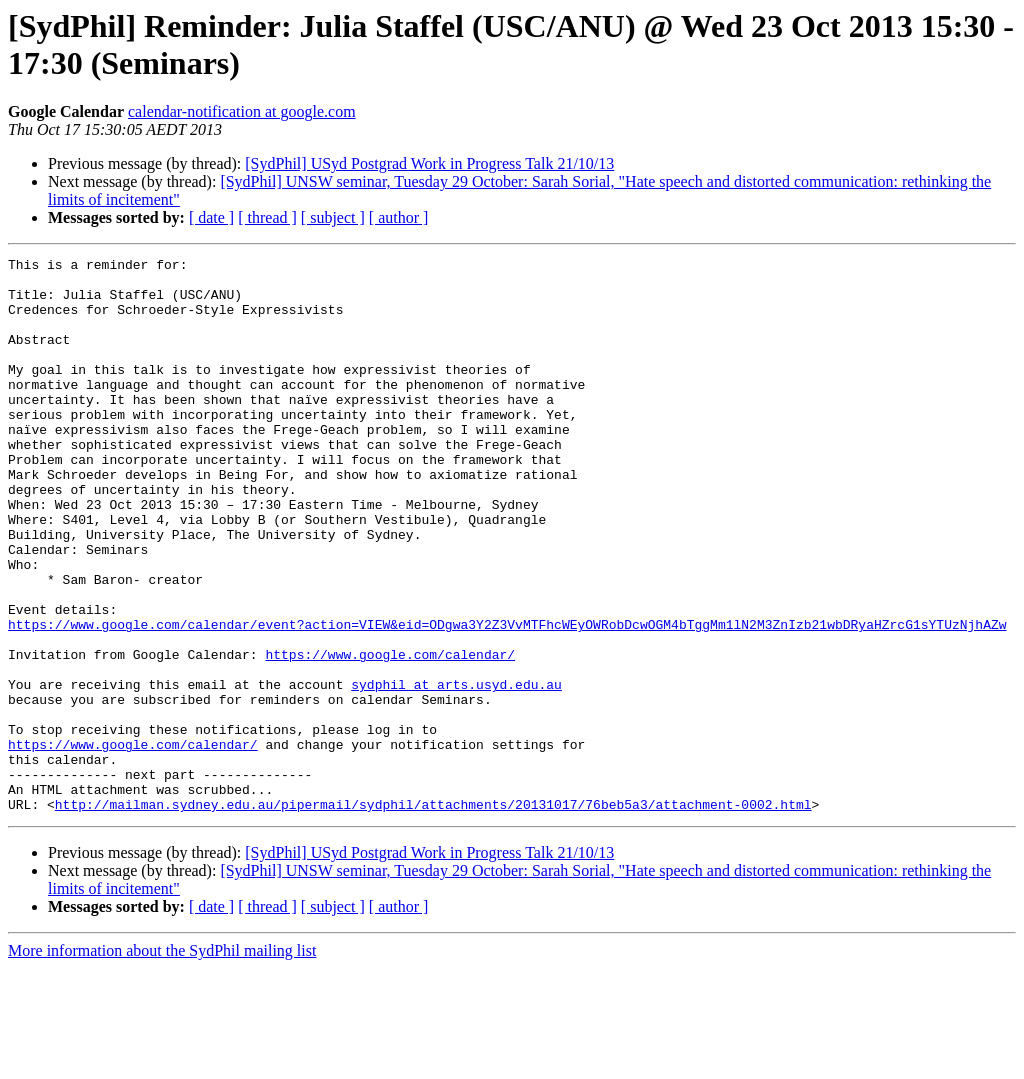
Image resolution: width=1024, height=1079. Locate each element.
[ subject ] (333, 217)
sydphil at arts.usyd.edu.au (456, 771)
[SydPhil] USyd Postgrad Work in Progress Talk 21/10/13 (429, 163)
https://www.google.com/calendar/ (390, 735)
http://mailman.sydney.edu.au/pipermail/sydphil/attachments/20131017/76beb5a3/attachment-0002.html (433, 915)
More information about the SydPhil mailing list (162, 1061)
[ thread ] (267, 217)
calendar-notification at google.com (242, 111)
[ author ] (399, 217)
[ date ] (211, 217)
